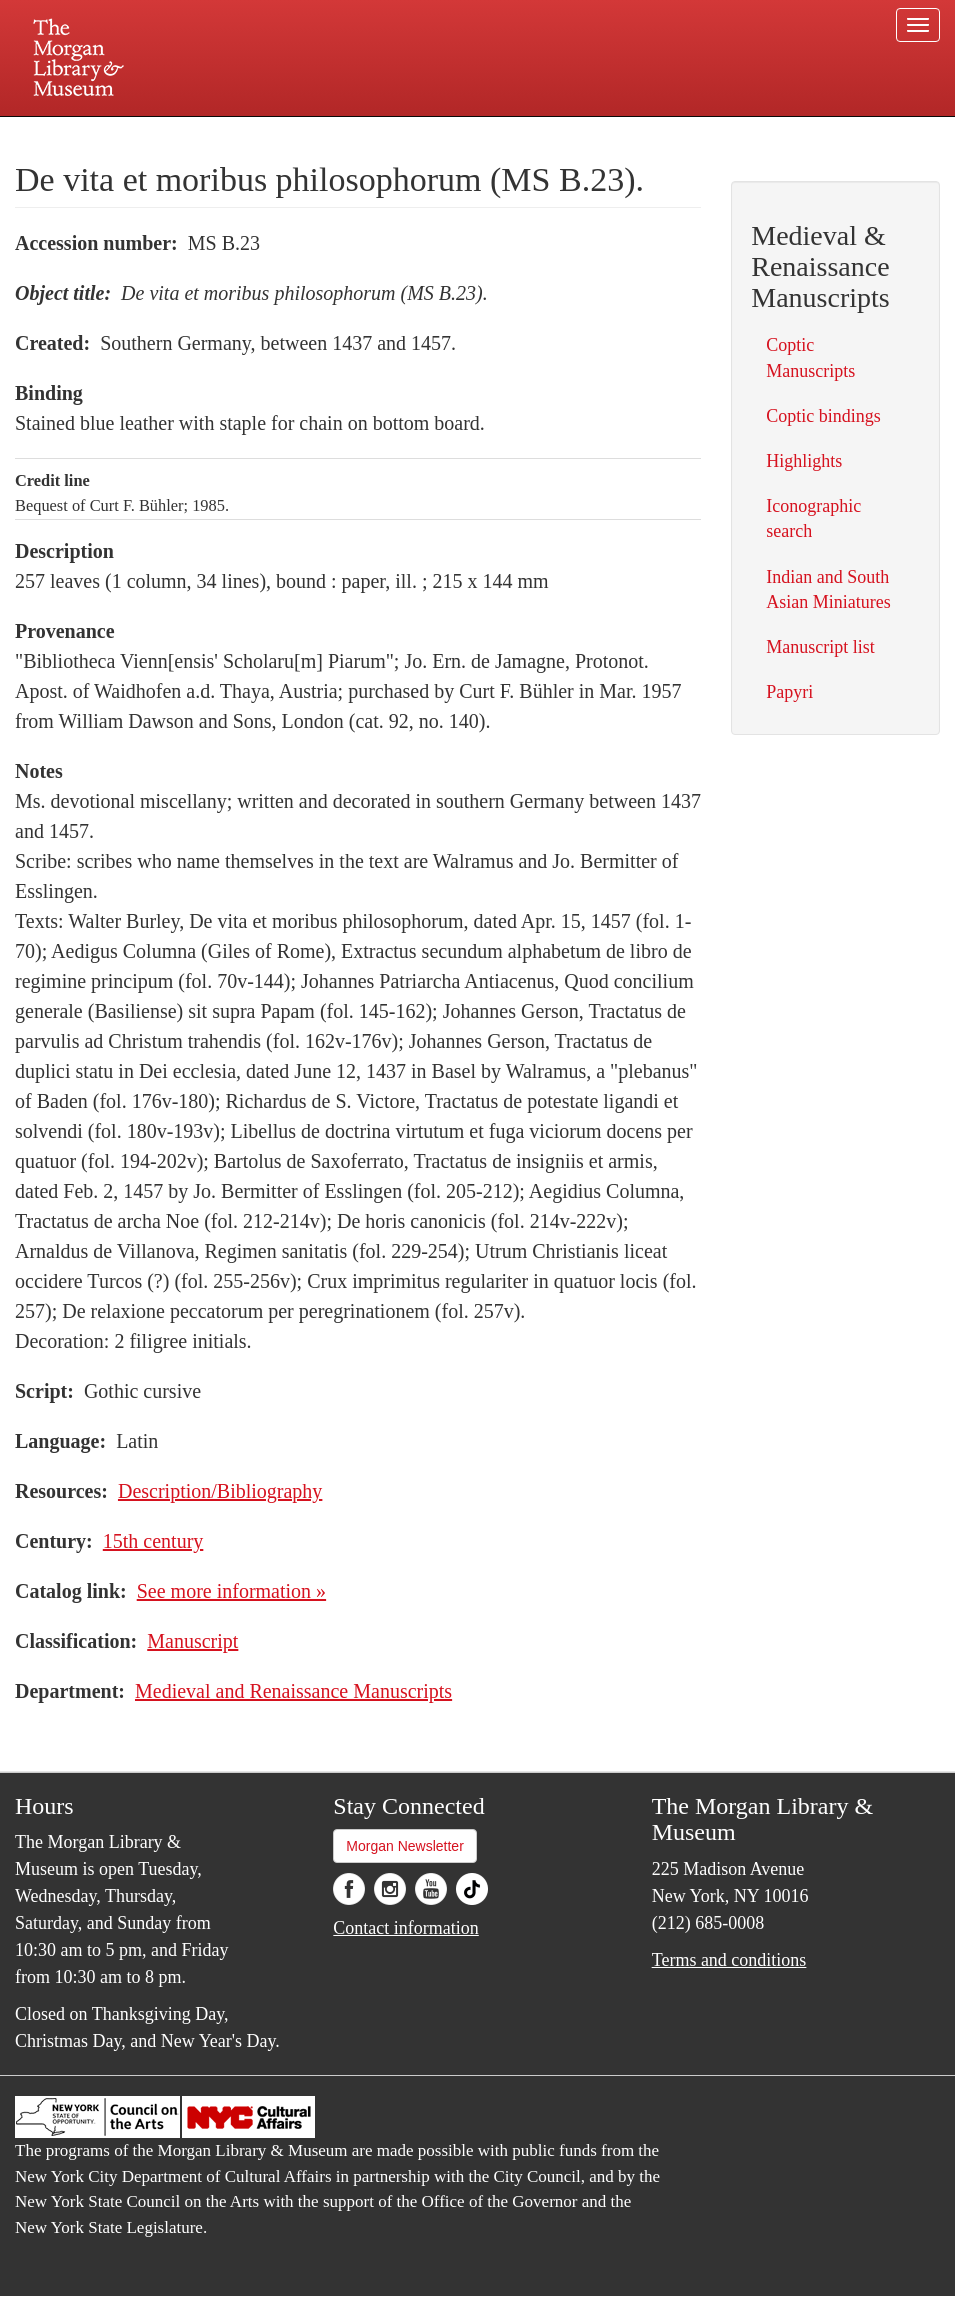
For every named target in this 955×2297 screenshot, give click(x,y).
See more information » (231, 1591)
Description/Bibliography (220, 1491)
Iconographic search (813, 518)
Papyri (789, 692)
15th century (153, 1541)
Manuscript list (820, 647)
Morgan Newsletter (405, 1846)
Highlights (804, 461)
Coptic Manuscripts (810, 357)
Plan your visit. (240, 134)
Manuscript (192, 1641)
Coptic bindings (823, 416)
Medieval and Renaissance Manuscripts (293, 1691)
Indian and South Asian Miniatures (828, 589)
